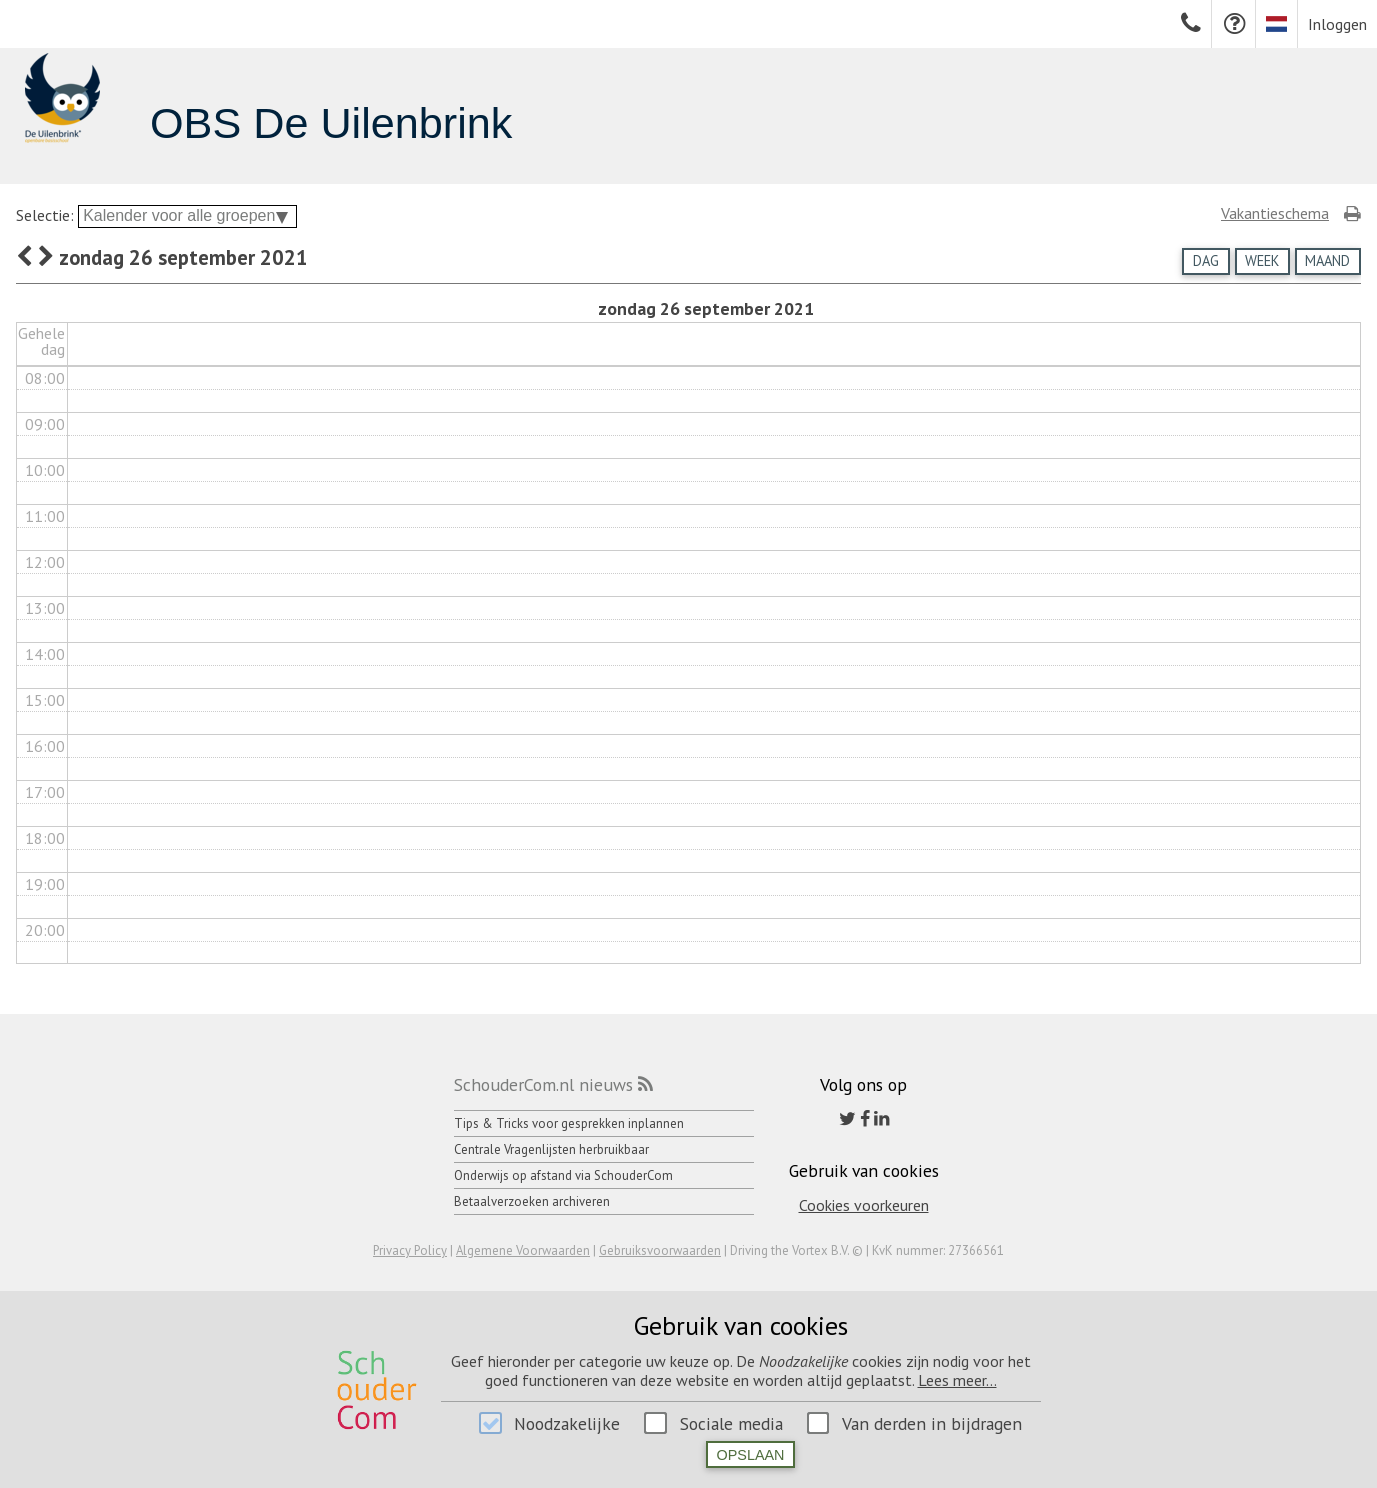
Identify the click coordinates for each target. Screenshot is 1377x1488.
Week (1262, 260)
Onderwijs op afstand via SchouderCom (563, 1175)
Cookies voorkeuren (864, 1205)
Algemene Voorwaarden (523, 1250)
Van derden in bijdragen (932, 1423)
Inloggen (1337, 24)
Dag (1206, 260)
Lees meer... (957, 1380)
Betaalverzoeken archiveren (532, 1201)
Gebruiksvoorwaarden (660, 1250)
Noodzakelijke (567, 1423)
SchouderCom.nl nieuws (543, 1084)
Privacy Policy (410, 1250)
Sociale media (731, 1423)
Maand (1327, 260)
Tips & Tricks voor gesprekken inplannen (569, 1123)
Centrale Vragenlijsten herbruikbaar (551, 1149)
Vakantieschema (1275, 213)
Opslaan (751, 1455)
